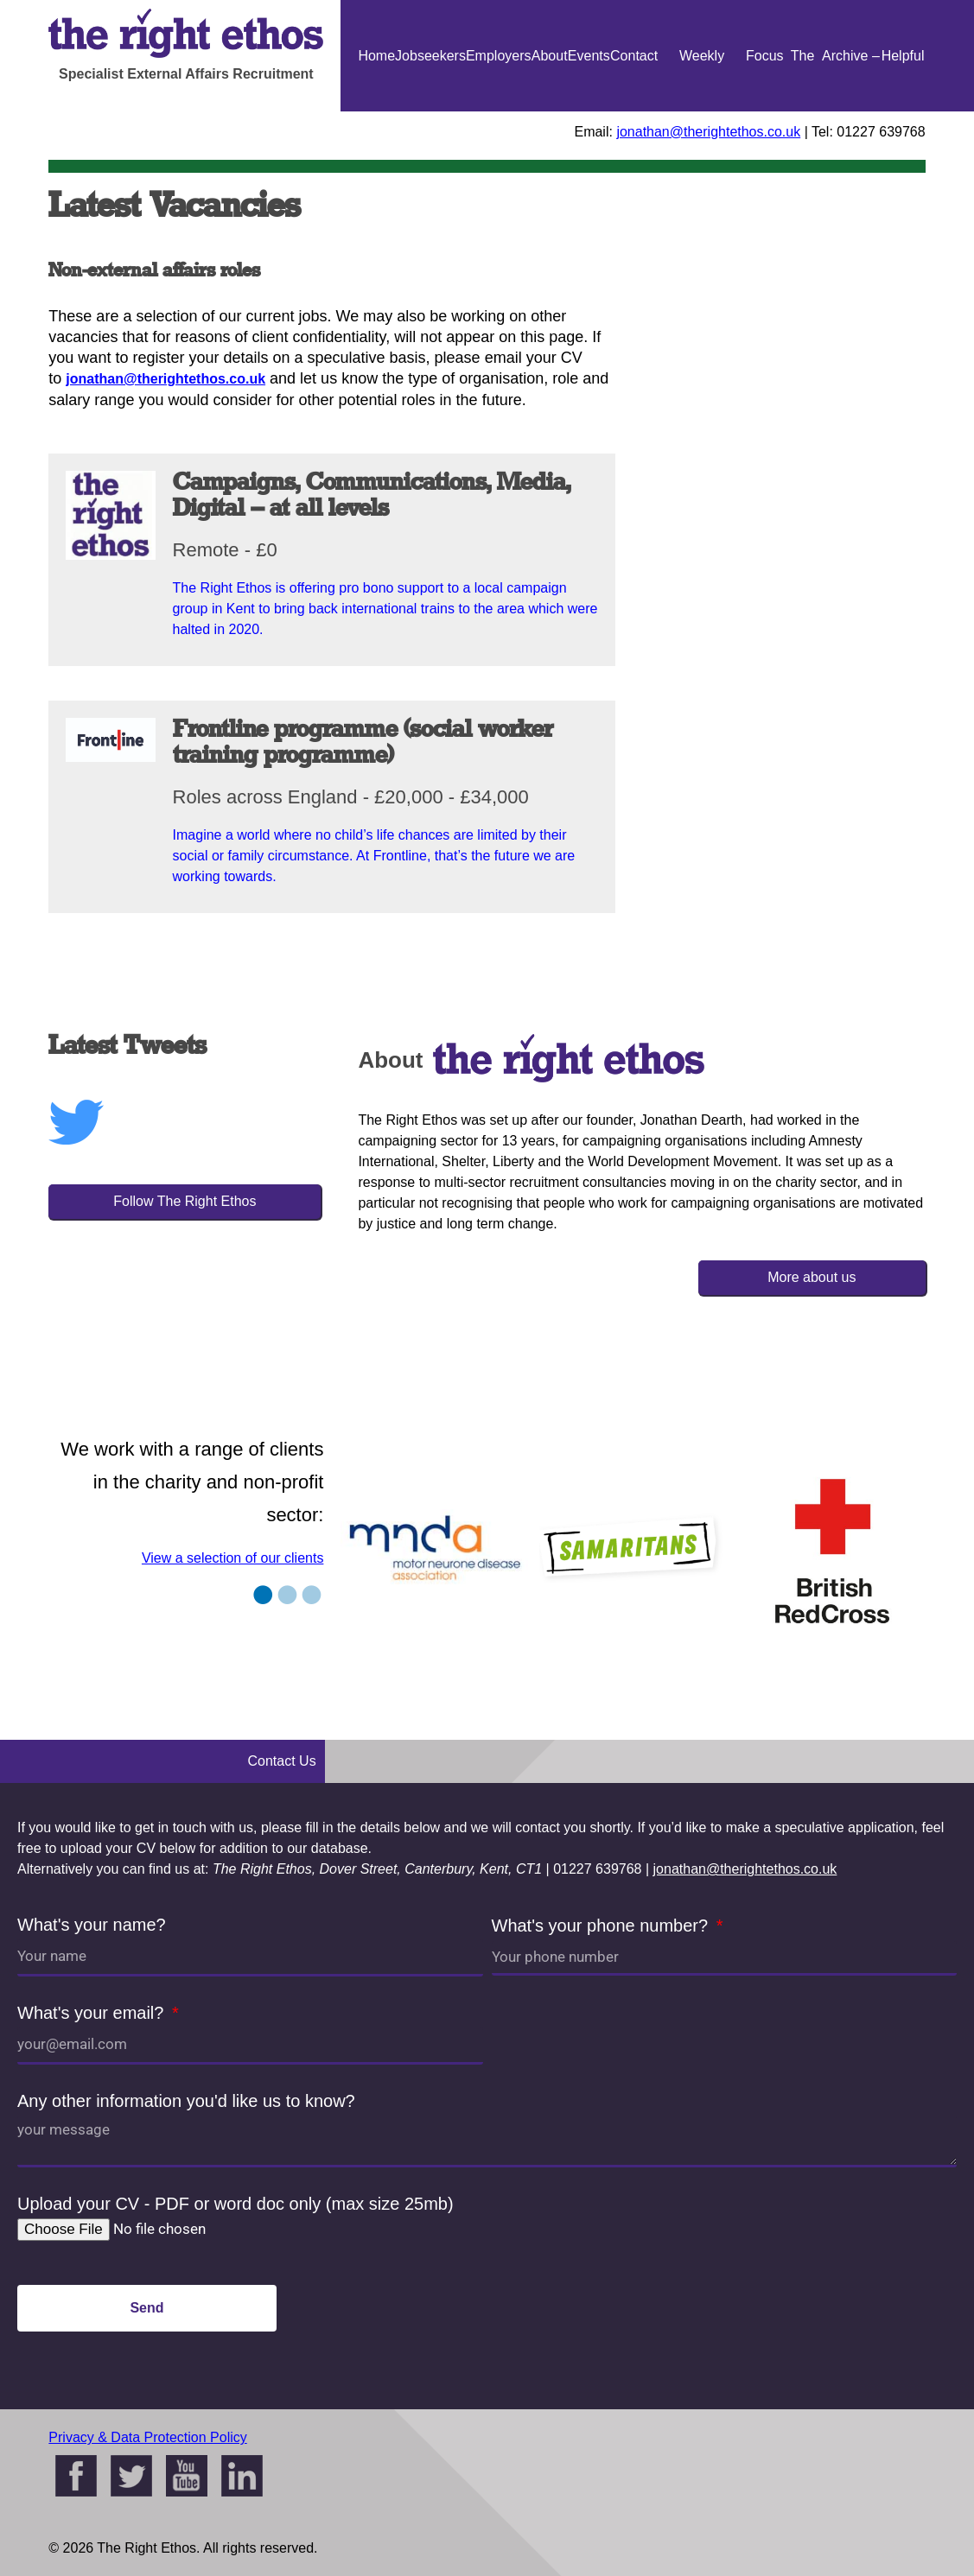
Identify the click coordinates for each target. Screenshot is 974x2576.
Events (589, 55)
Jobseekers (430, 55)
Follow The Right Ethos (184, 1201)
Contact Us (634, 111)
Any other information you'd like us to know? (186, 2100)
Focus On (765, 111)
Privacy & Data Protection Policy (147, 2437)
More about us (811, 1277)
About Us (550, 111)
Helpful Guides (903, 111)
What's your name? (91, 1924)
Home (376, 55)
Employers (499, 55)
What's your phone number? (602, 1925)
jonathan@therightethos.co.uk (708, 131)
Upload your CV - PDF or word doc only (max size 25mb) (235, 2203)
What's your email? (93, 2012)
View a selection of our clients (232, 1558)
